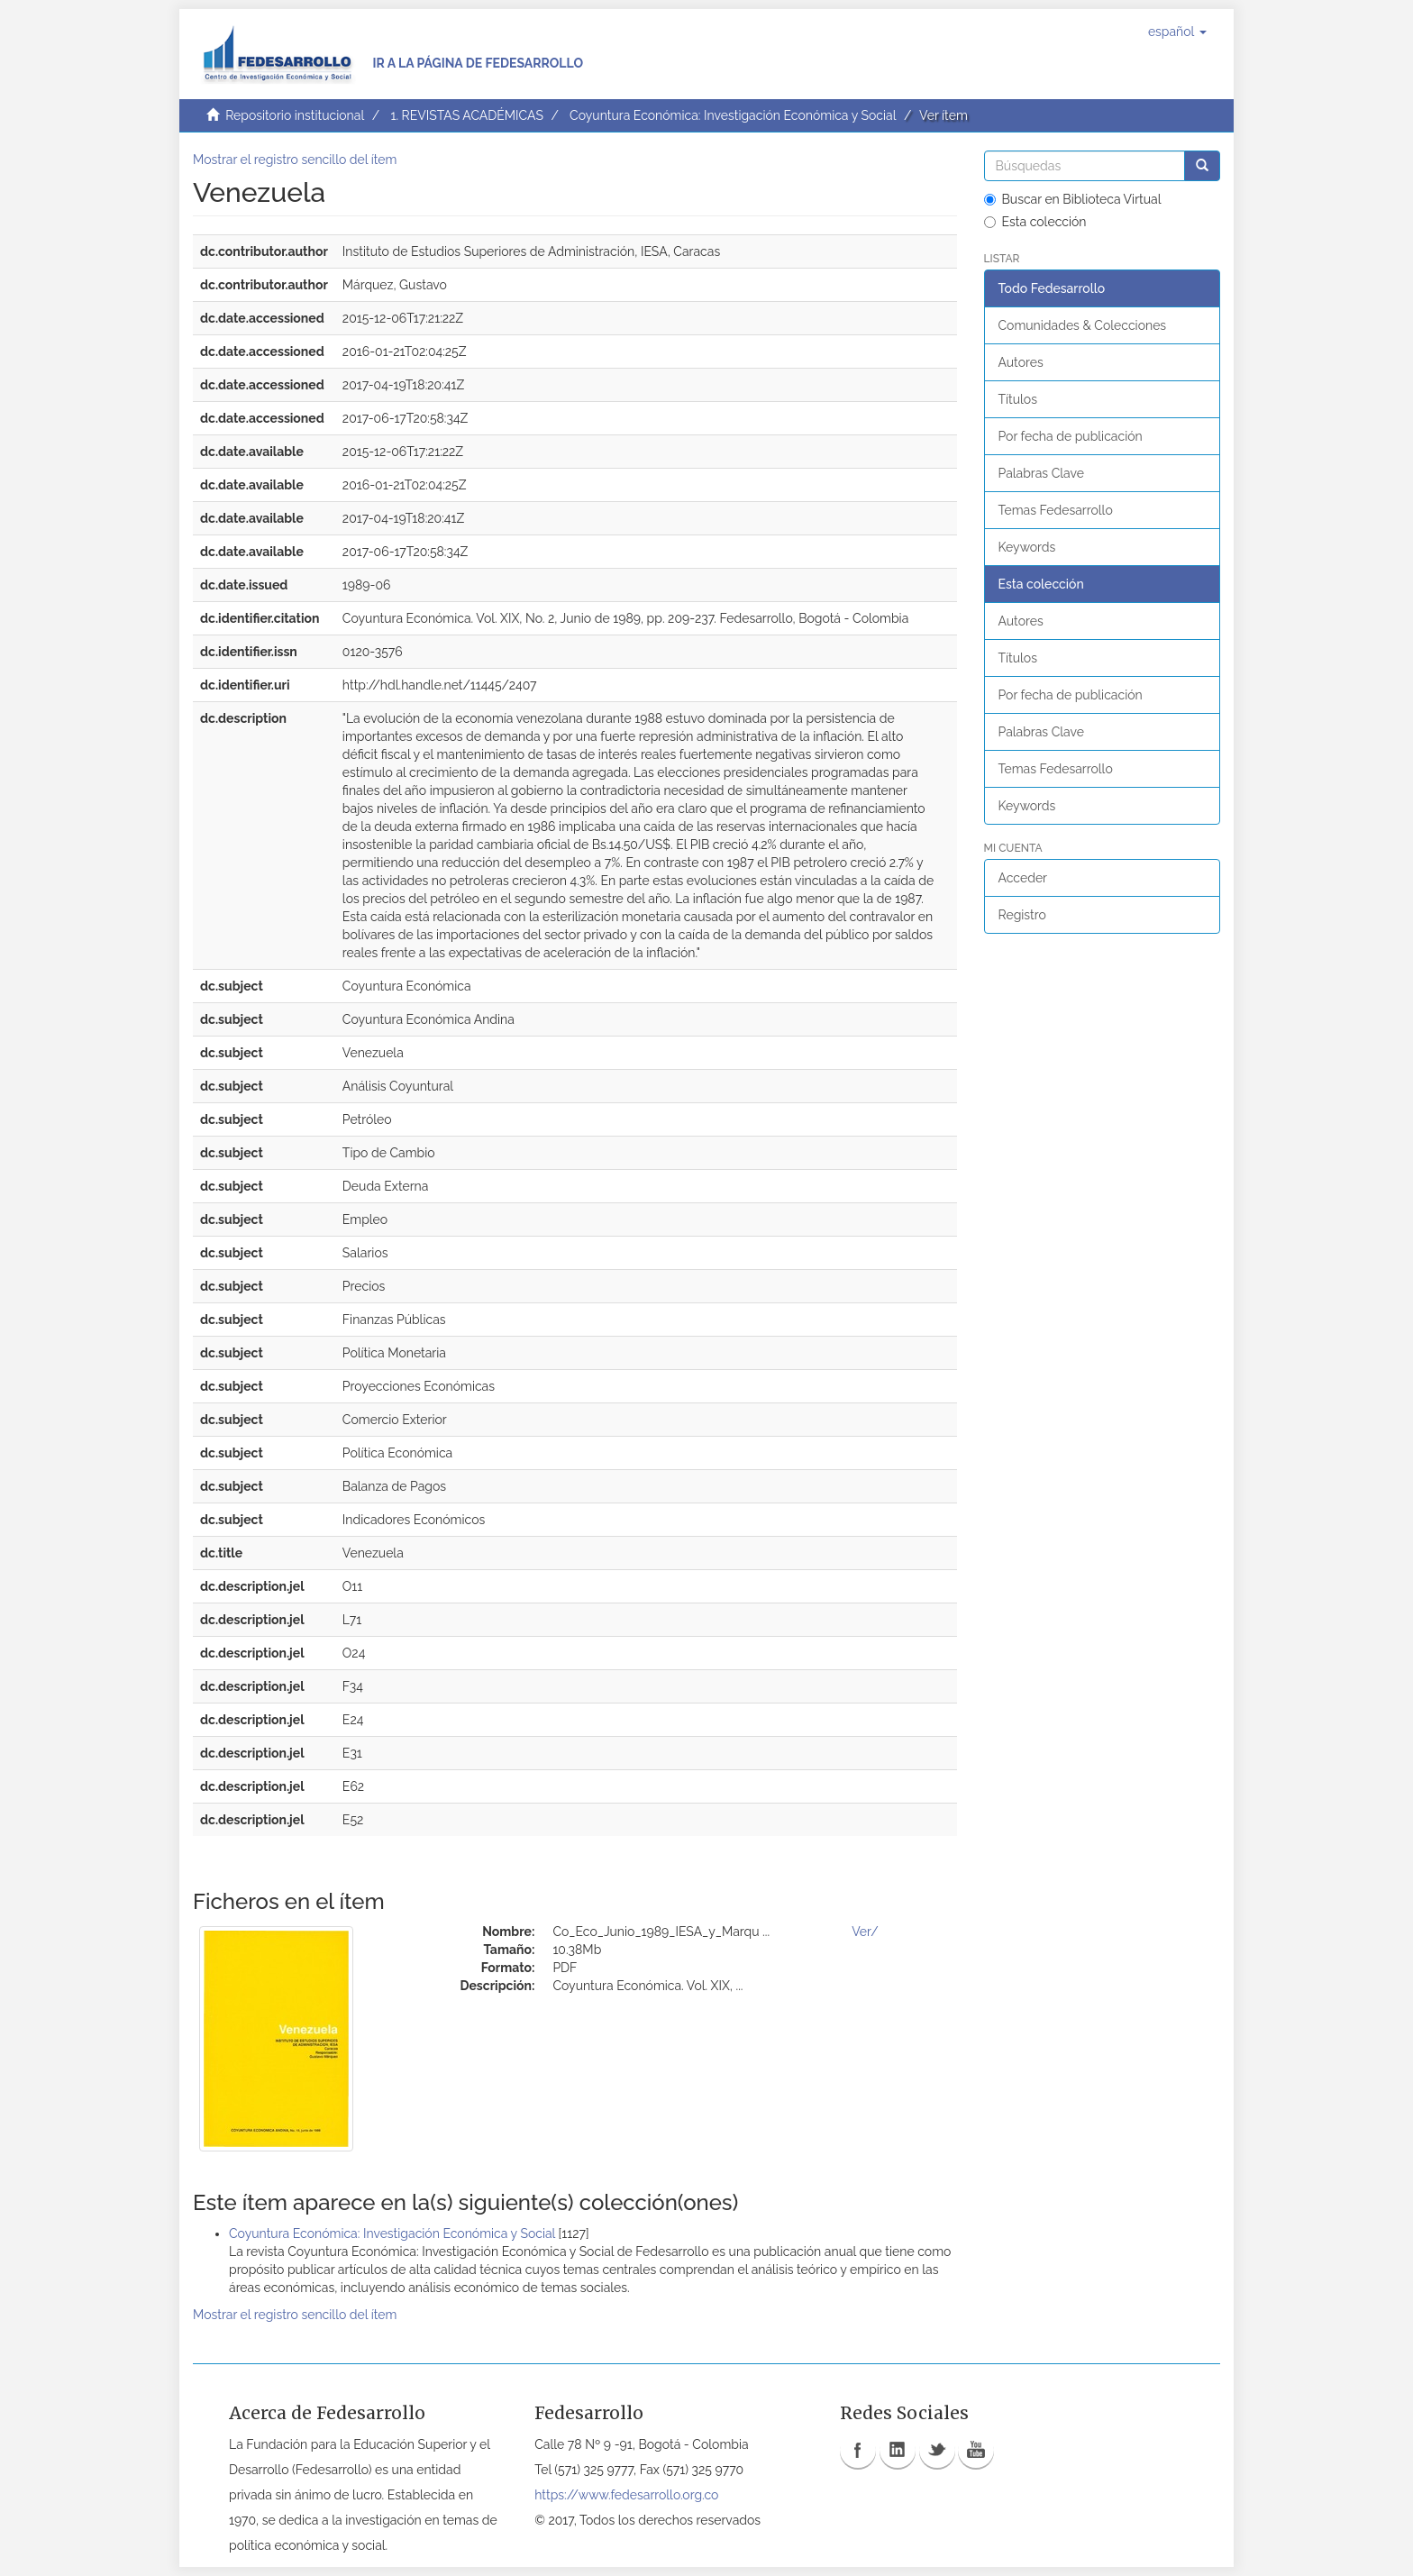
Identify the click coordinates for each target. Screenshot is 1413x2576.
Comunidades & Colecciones (1082, 325)
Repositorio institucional (294, 115)
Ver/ (865, 1931)
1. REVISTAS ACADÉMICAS (466, 115)
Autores (1021, 362)
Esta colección (1035, 222)
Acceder (1023, 878)
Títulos (1017, 399)
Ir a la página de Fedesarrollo (477, 63)
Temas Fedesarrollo (1055, 510)
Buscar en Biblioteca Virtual (1073, 199)
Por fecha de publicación (1070, 436)
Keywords (1027, 547)
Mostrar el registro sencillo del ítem (295, 159)
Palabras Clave (1041, 473)
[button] (1177, 31)
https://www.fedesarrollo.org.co (626, 2495)
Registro (1022, 915)
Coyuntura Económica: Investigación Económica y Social (733, 115)
